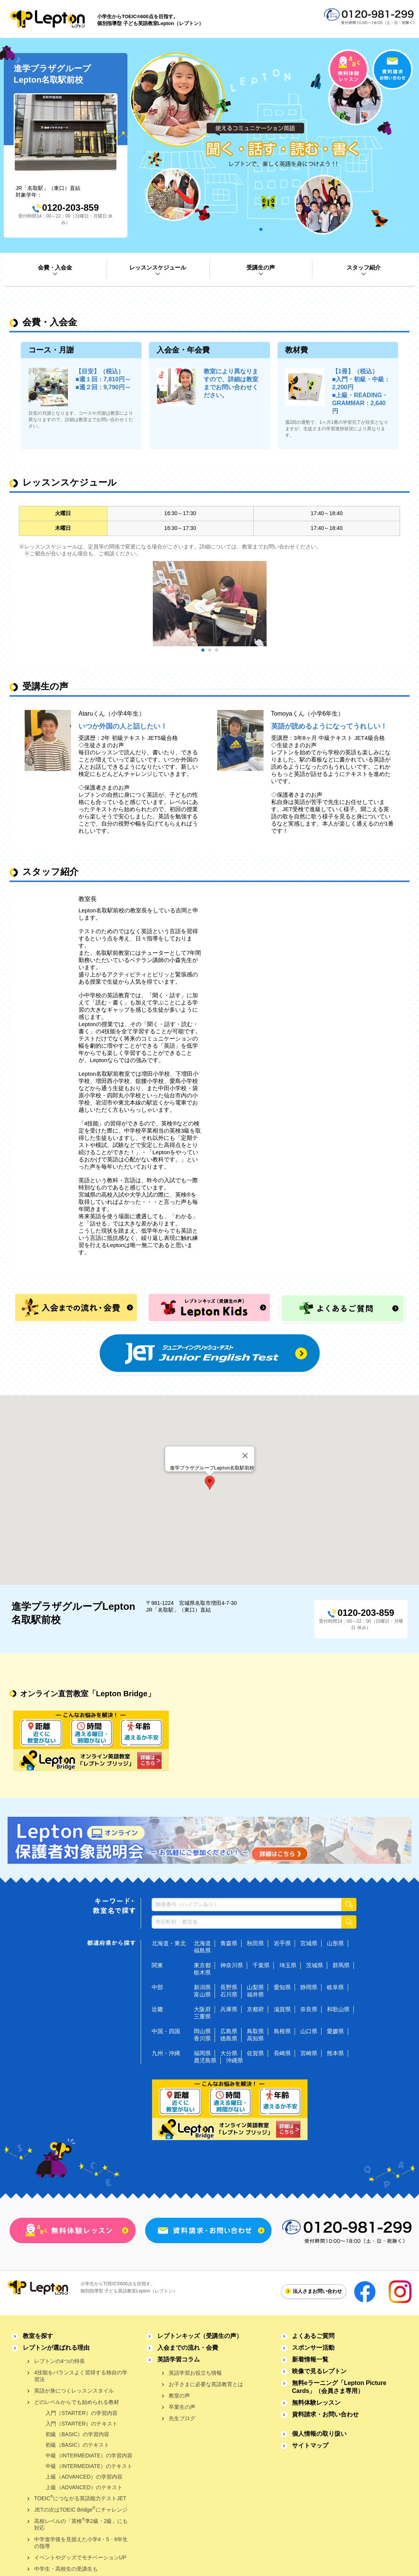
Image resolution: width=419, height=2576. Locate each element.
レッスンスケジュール (157, 267)
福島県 (202, 1950)
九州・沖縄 (166, 2053)
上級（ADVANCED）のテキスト (84, 2487)
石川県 (228, 1994)
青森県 (228, 1943)
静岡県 (308, 1987)
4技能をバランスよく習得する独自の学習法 (80, 2375)
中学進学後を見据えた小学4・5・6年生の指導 (81, 2542)
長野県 (228, 1987)
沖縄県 (234, 2060)
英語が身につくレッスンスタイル (74, 2391)
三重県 (202, 2016)
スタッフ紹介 (364, 267)
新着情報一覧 (310, 2359)
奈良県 (308, 2009)
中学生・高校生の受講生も (66, 2569)
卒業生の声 (182, 2407)
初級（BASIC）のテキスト (77, 2445)
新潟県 (202, 1987)
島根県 (282, 2031)
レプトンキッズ (199, 2336)
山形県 (335, 1943)
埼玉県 (288, 1965)
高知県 (255, 2038)
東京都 (202, 1965)
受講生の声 (260, 267)
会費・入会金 (55, 267)
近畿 (157, 2009)
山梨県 (255, 1987)
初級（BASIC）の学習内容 (77, 2434)
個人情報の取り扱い (319, 2433)
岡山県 (202, 2031)
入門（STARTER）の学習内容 (82, 2413)
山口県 (308, 2031)
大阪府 (202, 2009)
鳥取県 (255, 2031)
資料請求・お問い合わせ (325, 2414)
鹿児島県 (205, 2060)
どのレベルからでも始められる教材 (76, 2402)
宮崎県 (308, 2053)
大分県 (228, 2053)
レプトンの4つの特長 (59, 2361)
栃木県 (202, 1972)
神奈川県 (231, 1965)
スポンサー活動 (313, 2347)
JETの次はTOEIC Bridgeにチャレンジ (80, 2509)
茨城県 (314, 1965)
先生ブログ (182, 2418)
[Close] (245, 1455)
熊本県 (335, 2053)
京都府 (255, 2009)
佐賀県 (255, 2053)
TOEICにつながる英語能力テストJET (80, 2497)
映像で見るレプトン (319, 2371)
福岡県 (202, 2053)
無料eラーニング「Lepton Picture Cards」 (339, 2387)
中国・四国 (166, 2031)
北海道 (202, 1943)
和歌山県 (338, 2009)
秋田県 (255, 1943)
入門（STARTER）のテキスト (82, 2424)
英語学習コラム (178, 2359)
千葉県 (261, 1965)
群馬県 (341, 1965)
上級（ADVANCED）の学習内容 (84, 2477)
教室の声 (179, 2396)
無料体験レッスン (316, 2402)
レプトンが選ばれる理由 (56, 2347)
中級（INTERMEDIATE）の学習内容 (89, 2455)
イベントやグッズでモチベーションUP (80, 2557)
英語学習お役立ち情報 (195, 2373)
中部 (157, 1987)
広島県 (228, 2031)
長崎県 (282, 2053)
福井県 (255, 1994)
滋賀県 (282, 2009)
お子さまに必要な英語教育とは (206, 2384)
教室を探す (38, 2336)
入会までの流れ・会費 (187, 2347)
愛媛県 (335, 2031)
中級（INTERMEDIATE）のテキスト (89, 2466)
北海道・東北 (169, 1943)
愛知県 (282, 1987)
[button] (210, 1483)
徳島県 (228, 2038)
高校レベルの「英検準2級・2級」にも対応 (81, 2524)
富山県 (202, 1994)
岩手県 (282, 1943)
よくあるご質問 (313, 2336)
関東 (157, 1965)
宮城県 (308, 1943)
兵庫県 (228, 2009)
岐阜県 (335, 1987)
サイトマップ (310, 2445)
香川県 (202, 2038)
